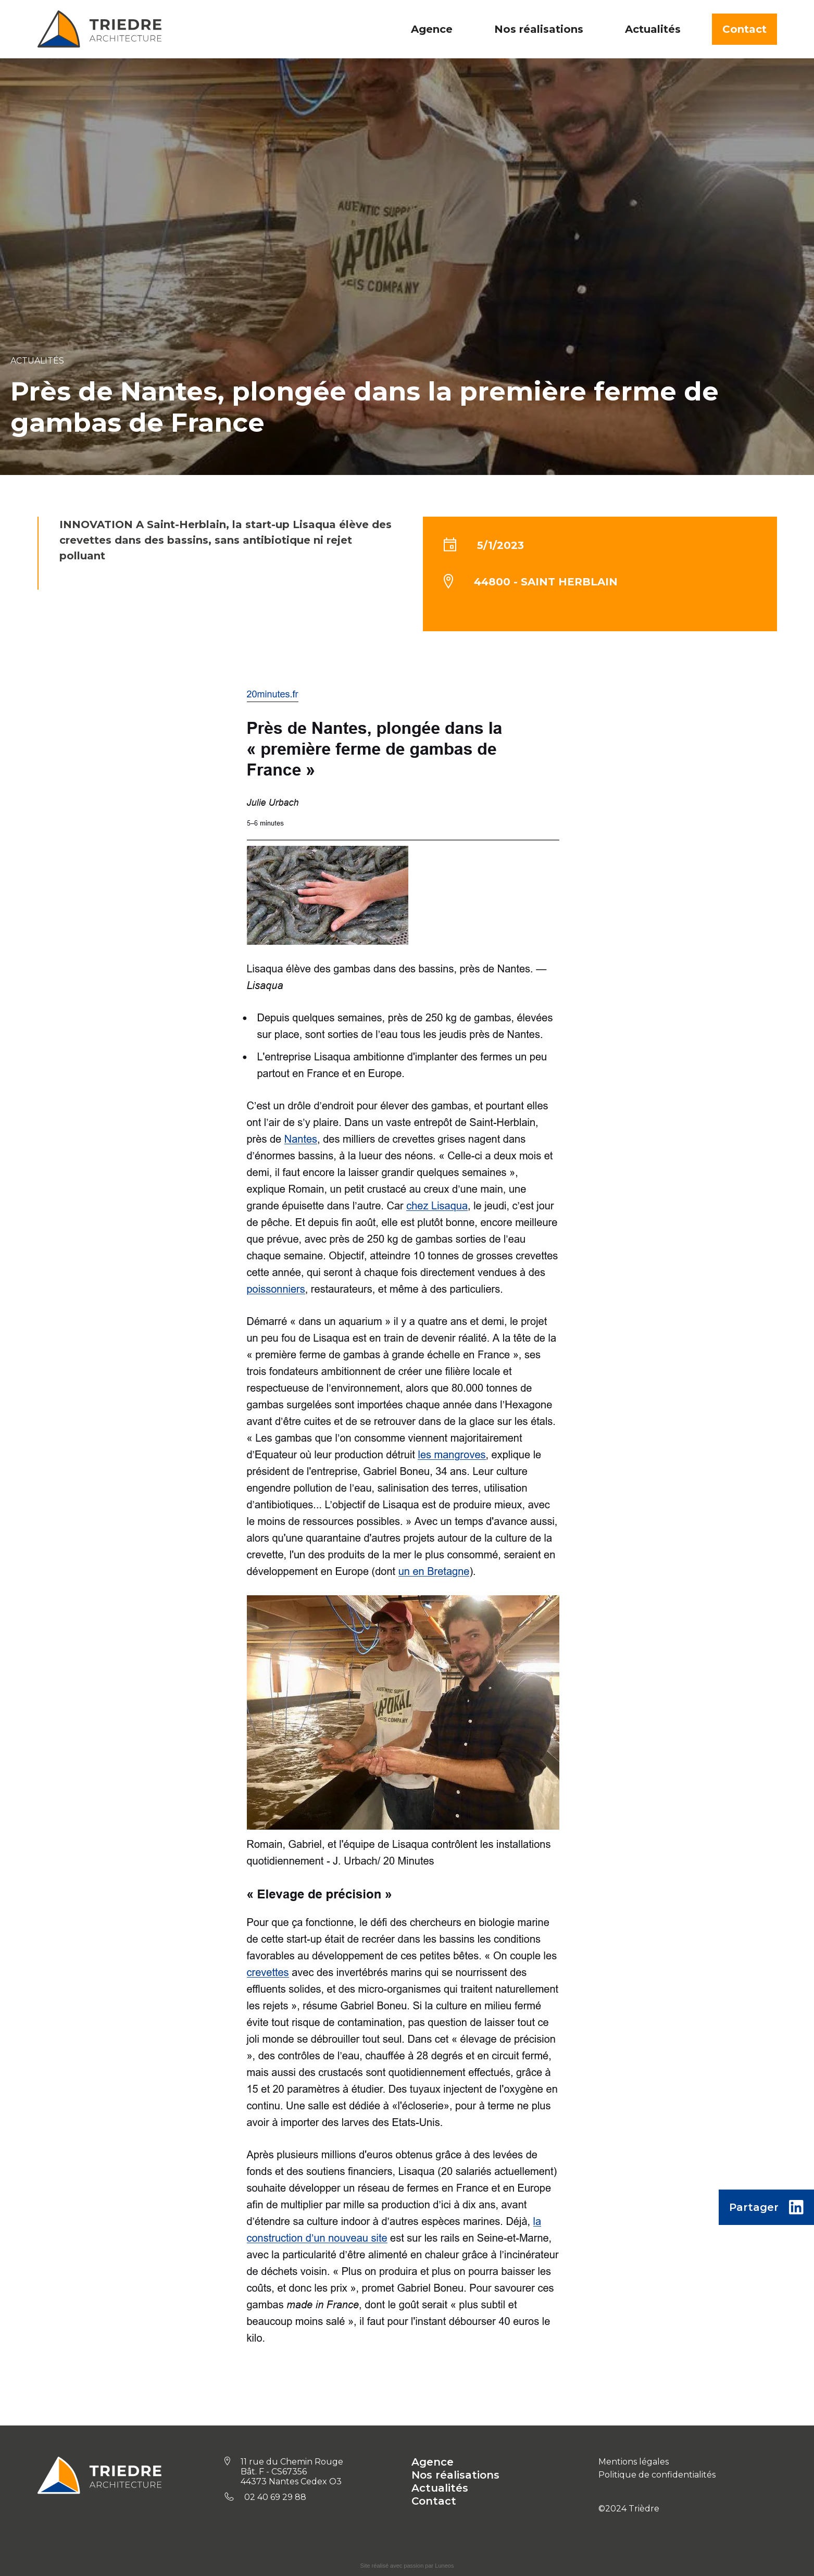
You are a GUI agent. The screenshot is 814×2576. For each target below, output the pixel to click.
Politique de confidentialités (657, 2475)
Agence (432, 2462)
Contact (744, 29)
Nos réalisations (455, 2475)
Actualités (439, 2488)
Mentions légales (633, 2462)
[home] (99, 29)
